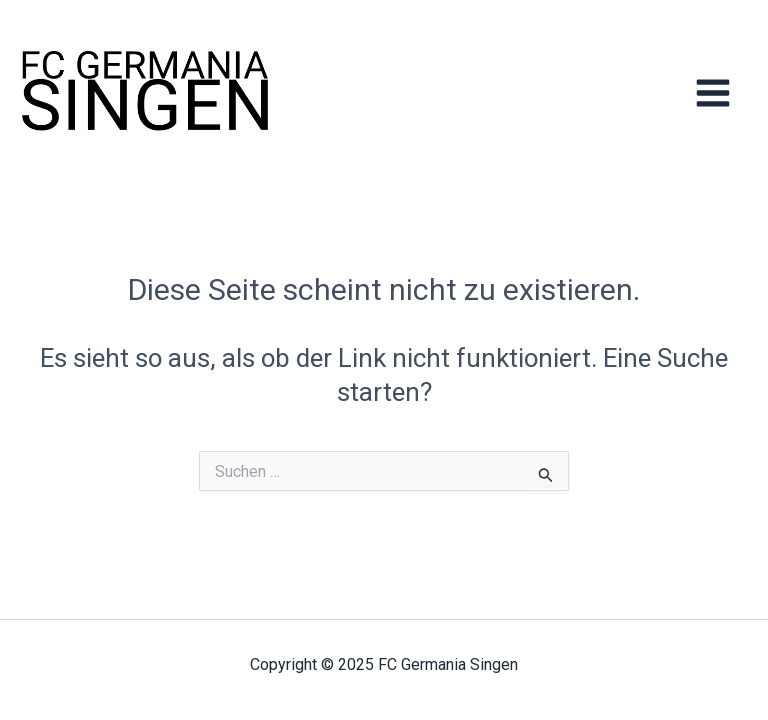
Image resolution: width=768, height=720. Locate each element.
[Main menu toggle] (713, 92)
